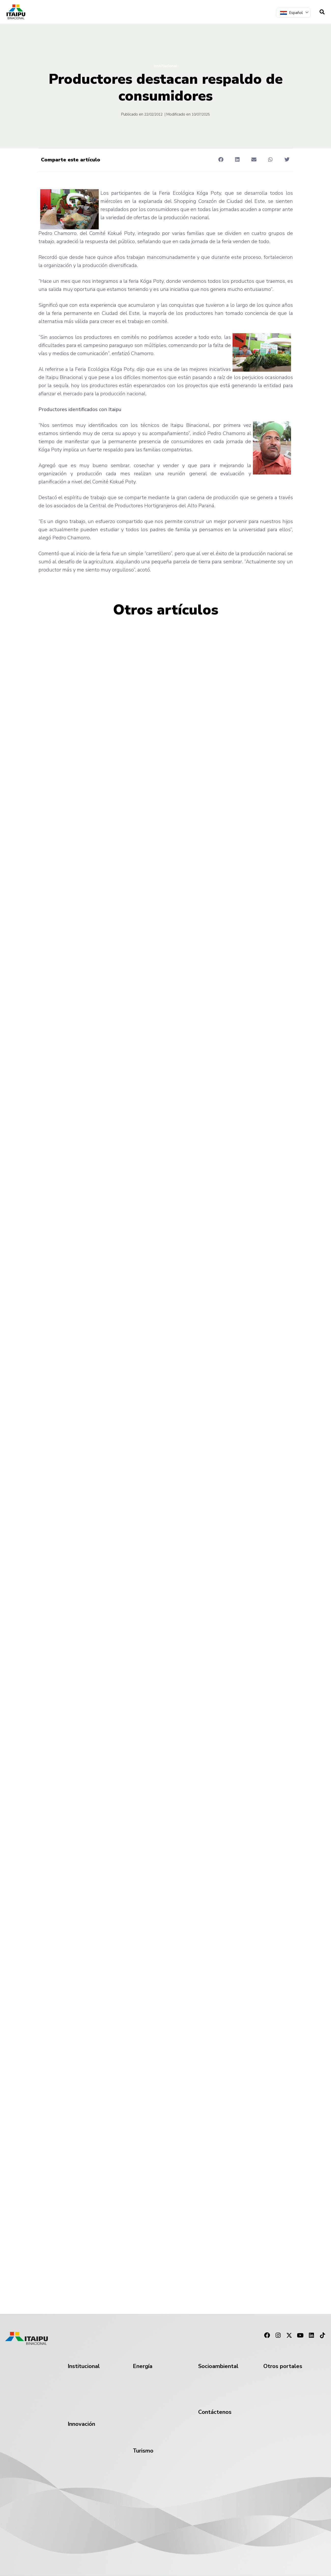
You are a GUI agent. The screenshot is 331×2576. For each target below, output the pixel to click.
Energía (142, 2366)
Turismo (143, 2451)
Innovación (81, 2424)
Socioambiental (218, 2366)
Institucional (165, 65)
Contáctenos (215, 2412)
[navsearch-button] (322, 12)
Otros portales (282, 2366)
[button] (221, 159)
